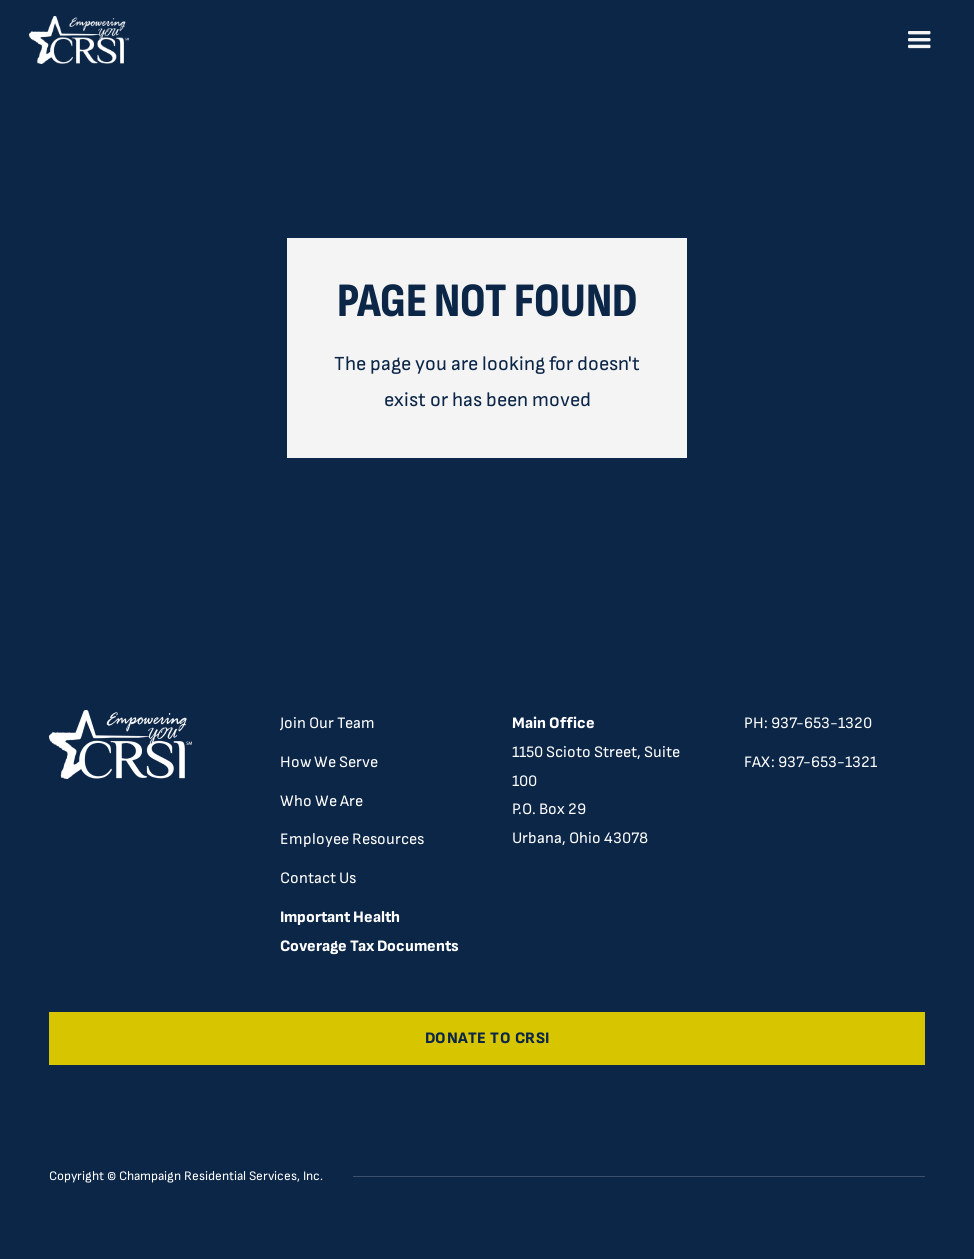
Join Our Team (327, 723)
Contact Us (318, 878)
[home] (79, 40)
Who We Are (321, 801)
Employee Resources (352, 839)
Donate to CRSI (487, 1038)
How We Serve (329, 762)
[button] (919, 40)
